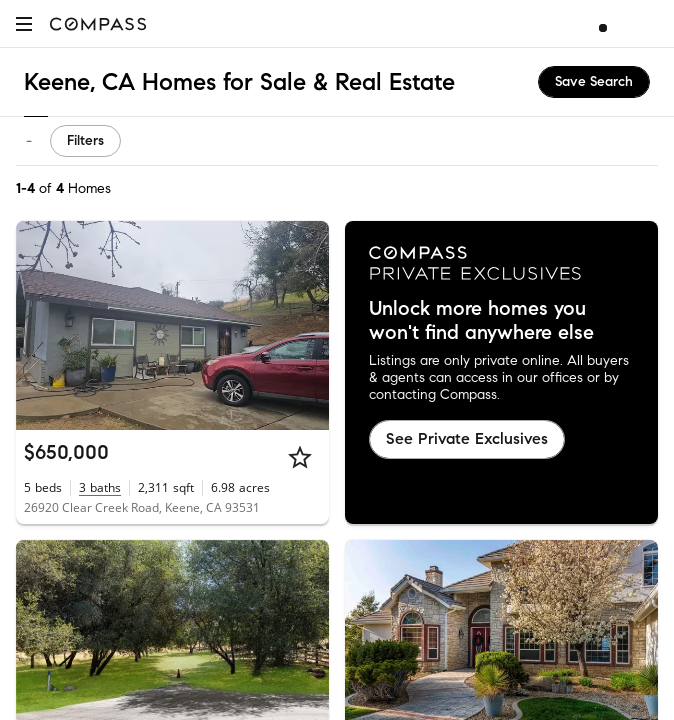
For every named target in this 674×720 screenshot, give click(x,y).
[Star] (300, 457)
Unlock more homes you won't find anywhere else (481, 321)
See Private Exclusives (467, 438)
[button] (24, 23)
